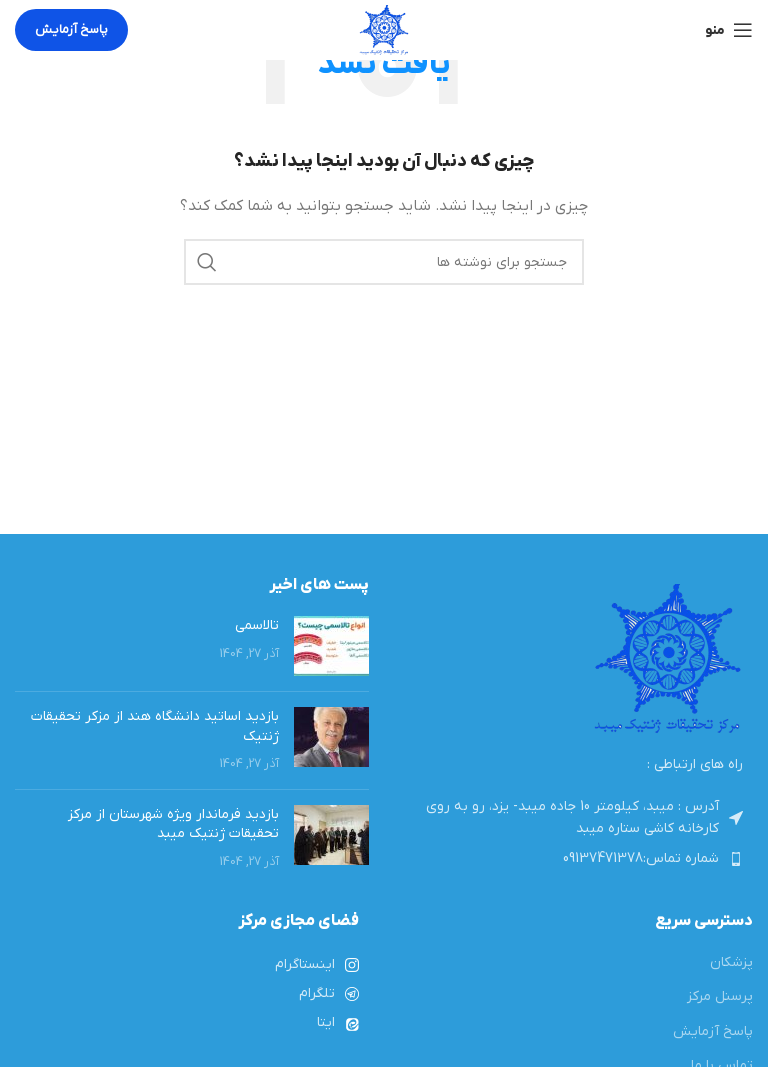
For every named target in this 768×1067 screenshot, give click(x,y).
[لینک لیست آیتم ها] (576, 859)
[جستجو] (384, 262)
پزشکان (731, 962)
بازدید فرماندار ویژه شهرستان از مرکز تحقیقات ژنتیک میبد (173, 824)
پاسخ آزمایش (71, 29)
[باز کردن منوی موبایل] (729, 30)
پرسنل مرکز (720, 996)
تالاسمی (257, 625)
